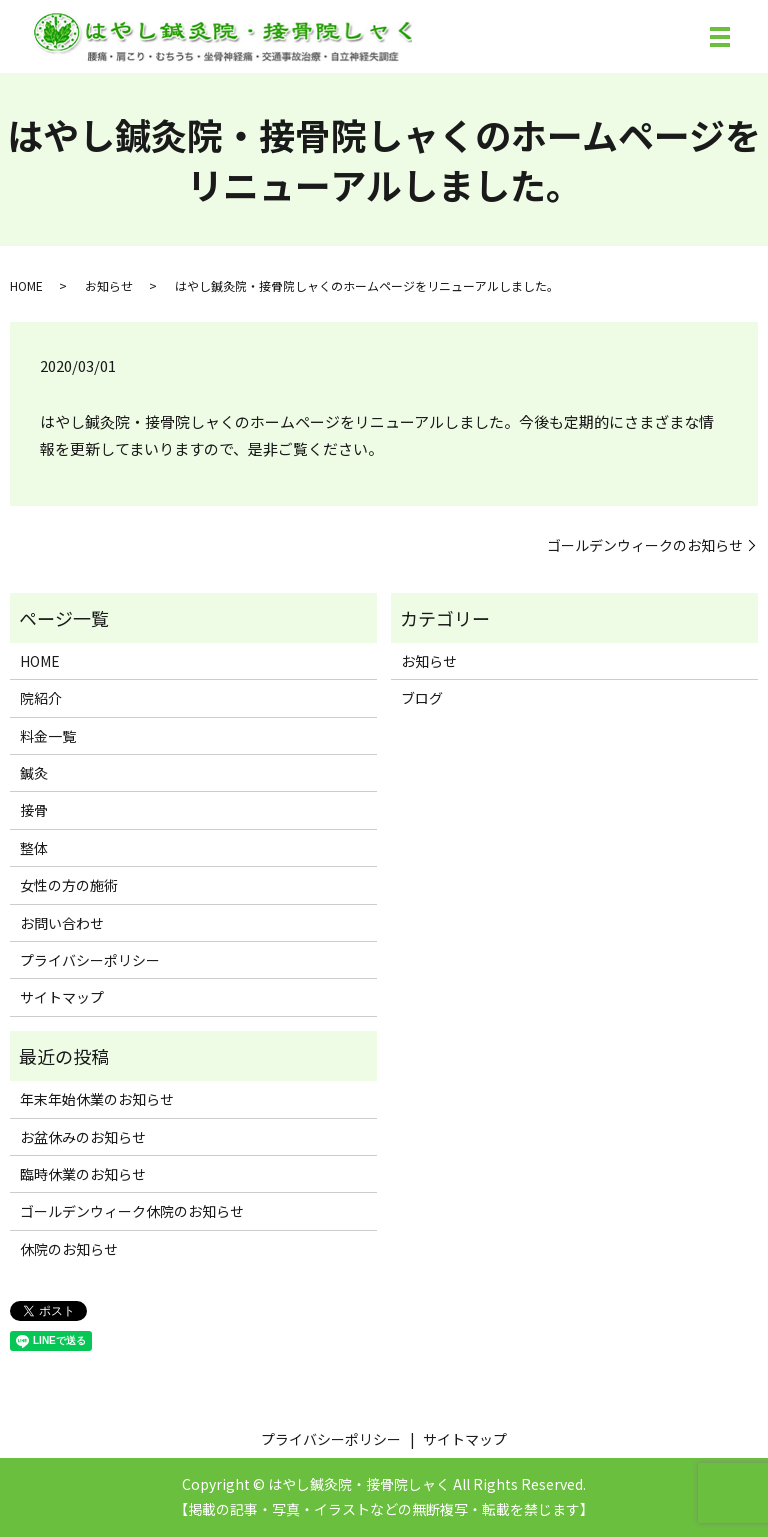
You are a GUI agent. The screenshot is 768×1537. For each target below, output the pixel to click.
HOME (26, 285)
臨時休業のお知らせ (83, 1174)
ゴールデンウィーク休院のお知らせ (132, 1211)
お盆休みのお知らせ (83, 1137)
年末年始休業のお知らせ (97, 1099)
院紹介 (41, 698)
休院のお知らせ (69, 1249)
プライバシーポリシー (90, 960)
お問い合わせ (62, 923)
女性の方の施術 (69, 885)
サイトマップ (62, 997)
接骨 (34, 810)
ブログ (422, 698)
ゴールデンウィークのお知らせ (645, 545)
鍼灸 (34, 773)
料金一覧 (48, 736)
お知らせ (109, 285)
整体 (34, 848)
